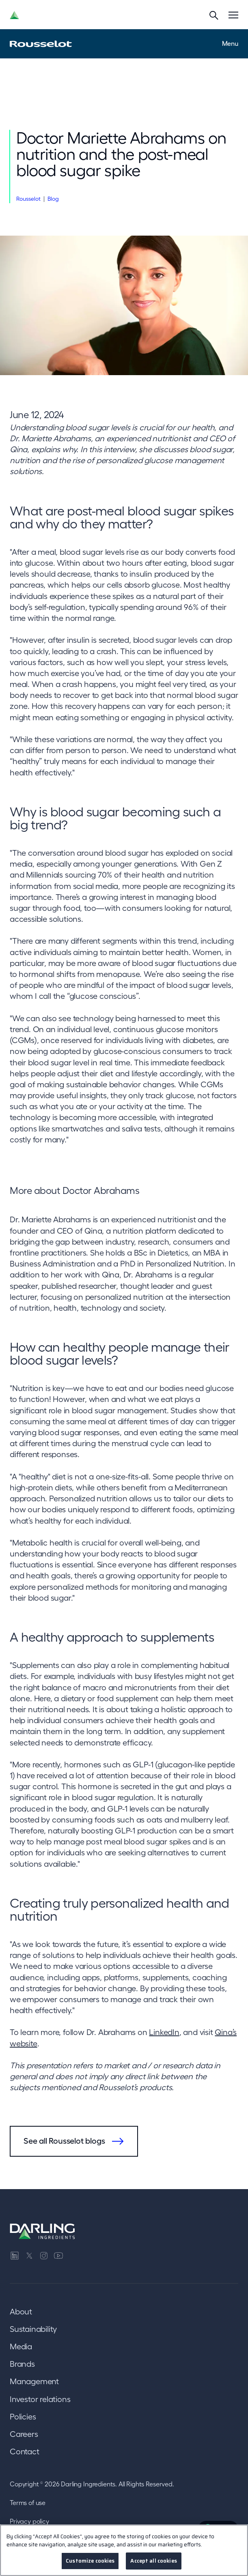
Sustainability (33, 2329)
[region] (124, 2550)
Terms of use (27, 2502)
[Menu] (233, 15)
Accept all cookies (153, 2561)
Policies (23, 2416)
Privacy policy (29, 2521)
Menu (230, 43)
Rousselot (28, 198)
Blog (53, 198)
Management (34, 2381)
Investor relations (40, 2399)
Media (21, 2346)
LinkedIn (164, 2032)
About (21, 2311)
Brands (22, 2363)
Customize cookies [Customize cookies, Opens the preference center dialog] (90, 2561)
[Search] (214, 15)
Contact (24, 2451)
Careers (24, 2434)
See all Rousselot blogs (64, 2140)
